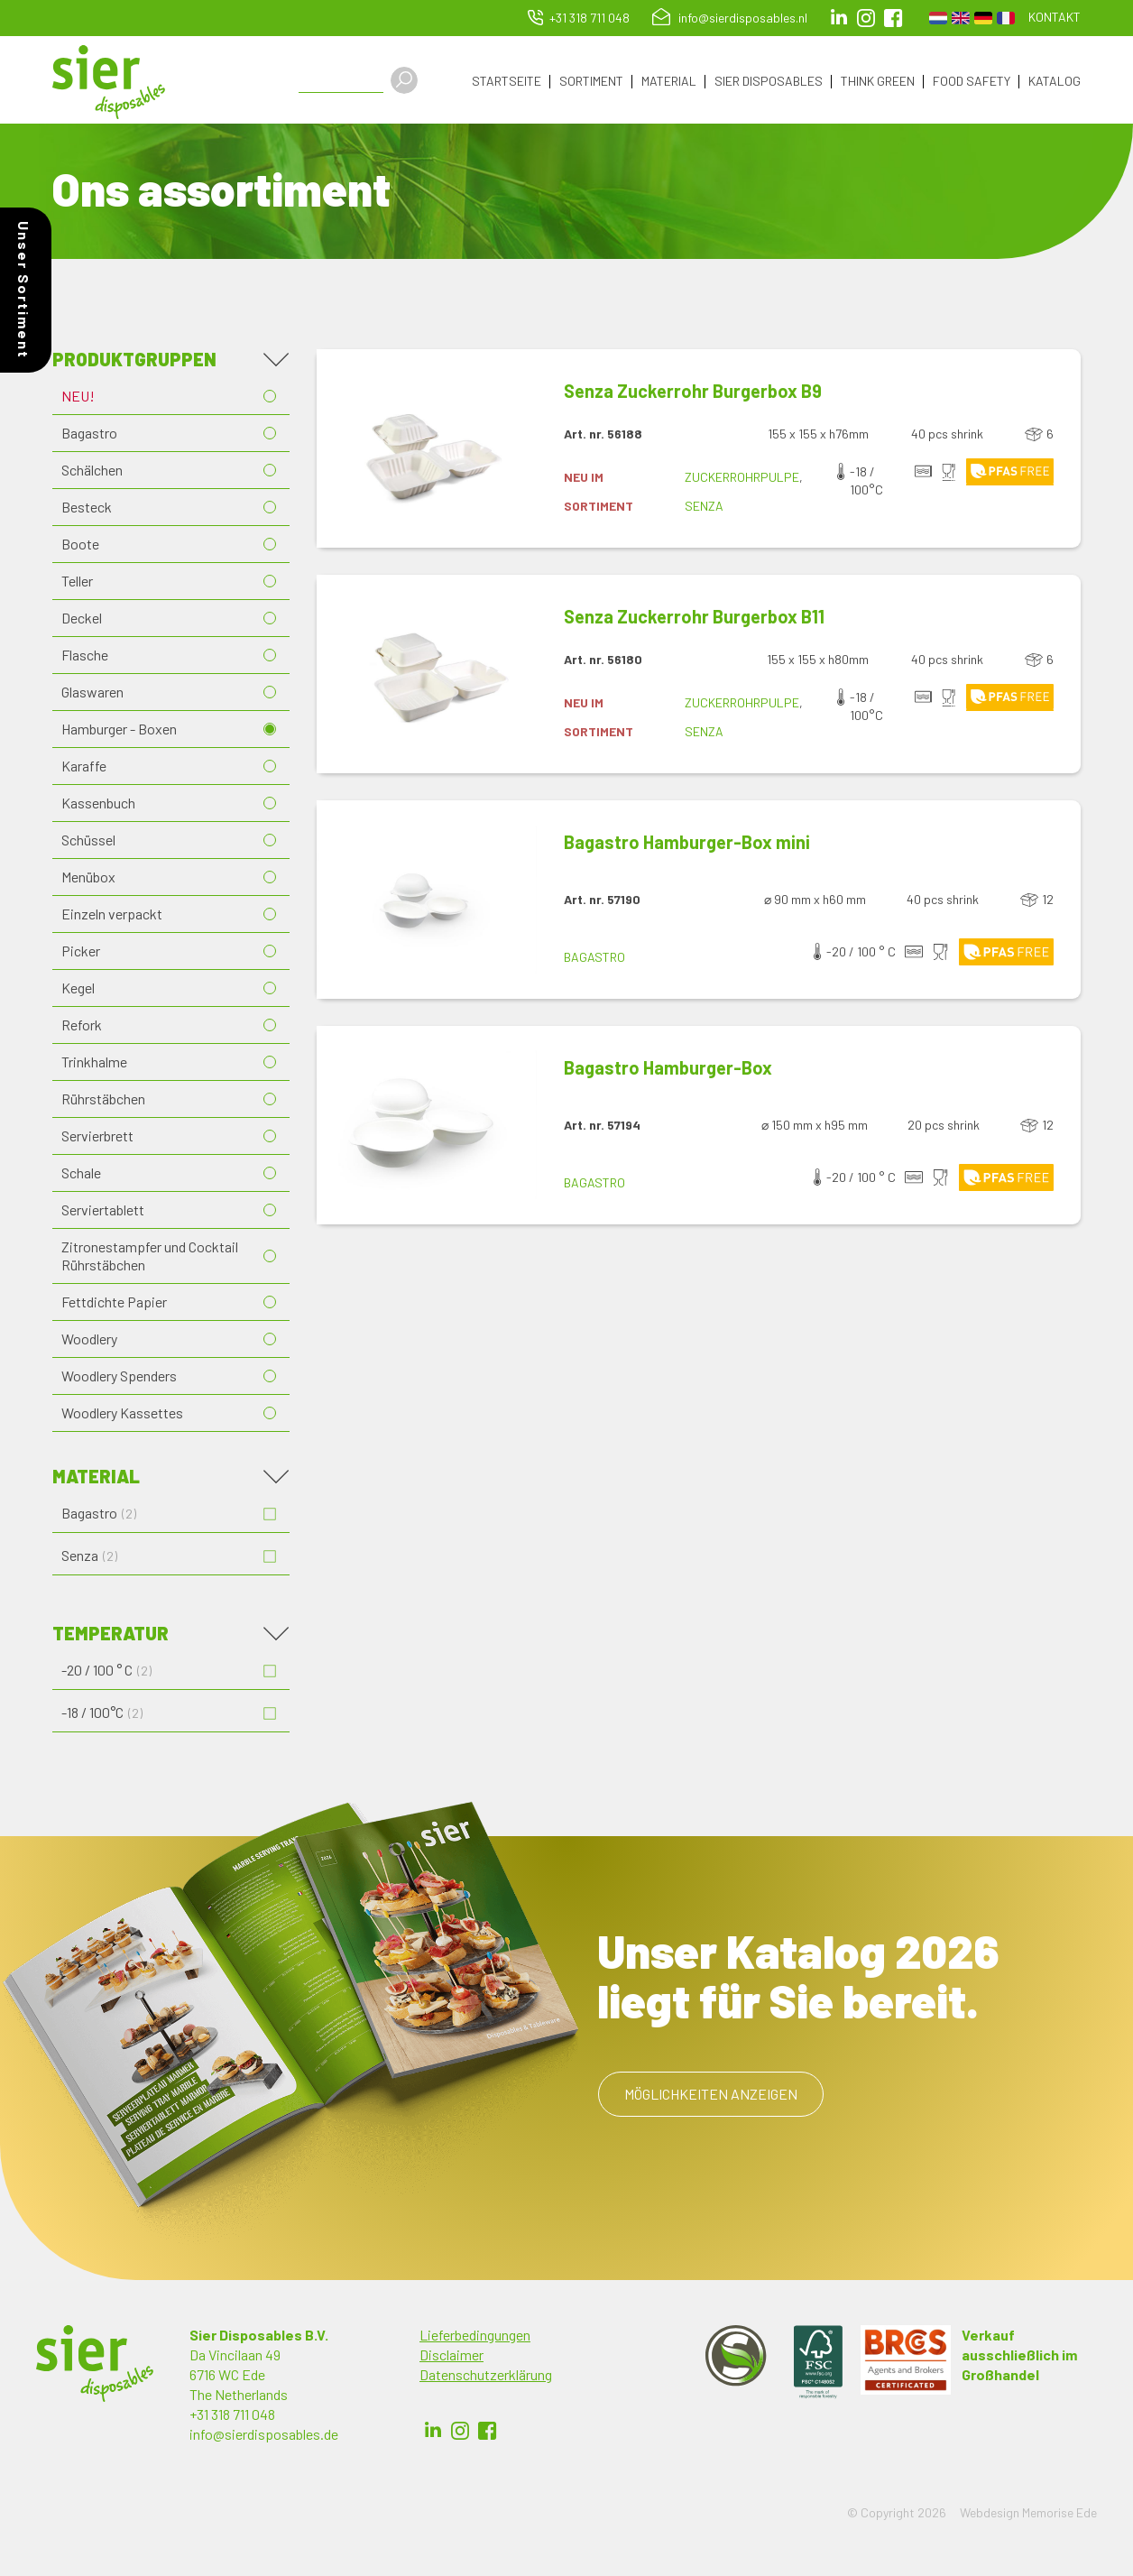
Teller (77, 583)
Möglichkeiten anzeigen (710, 2096)
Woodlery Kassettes (122, 1415)
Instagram (866, 18)
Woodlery (89, 1341)
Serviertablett (102, 1212)
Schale (81, 1175)
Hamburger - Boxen (119, 731)
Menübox (88, 879)
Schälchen (92, 472)
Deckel (81, 620)
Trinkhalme (94, 1064)
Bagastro (89, 435)
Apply (411, 80)
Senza (704, 508)
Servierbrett (97, 1138)
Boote (80, 546)
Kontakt (1054, 16)
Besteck (86, 509)
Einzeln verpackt (111, 916)
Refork (81, 1027)
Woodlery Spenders (119, 1378)
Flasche (84, 657)
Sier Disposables (768, 81)
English (961, 18)
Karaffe (83, 768)
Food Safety (971, 81)
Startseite (506, 81)
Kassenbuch (98, 805)
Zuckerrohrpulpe (742, 479)
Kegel (78, 990)
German (983, 18)
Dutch (938, 18)
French (1006, 18)
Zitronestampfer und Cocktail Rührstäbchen (149, 1258)
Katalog (1054, 81)
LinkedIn (838, 18)
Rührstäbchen (103, 1101)
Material (668, 81)
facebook (893, 18)
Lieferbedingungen (474, 2337)
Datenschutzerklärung (485, 2377)
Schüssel (88, 842)
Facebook (487, 2433)
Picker (80, 953)
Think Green (878, 81)
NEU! (78, 398)
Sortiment (591, 81)
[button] (427, 451)
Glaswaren (92, 694)
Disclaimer (451, 2357)
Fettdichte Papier (114, 1304)
